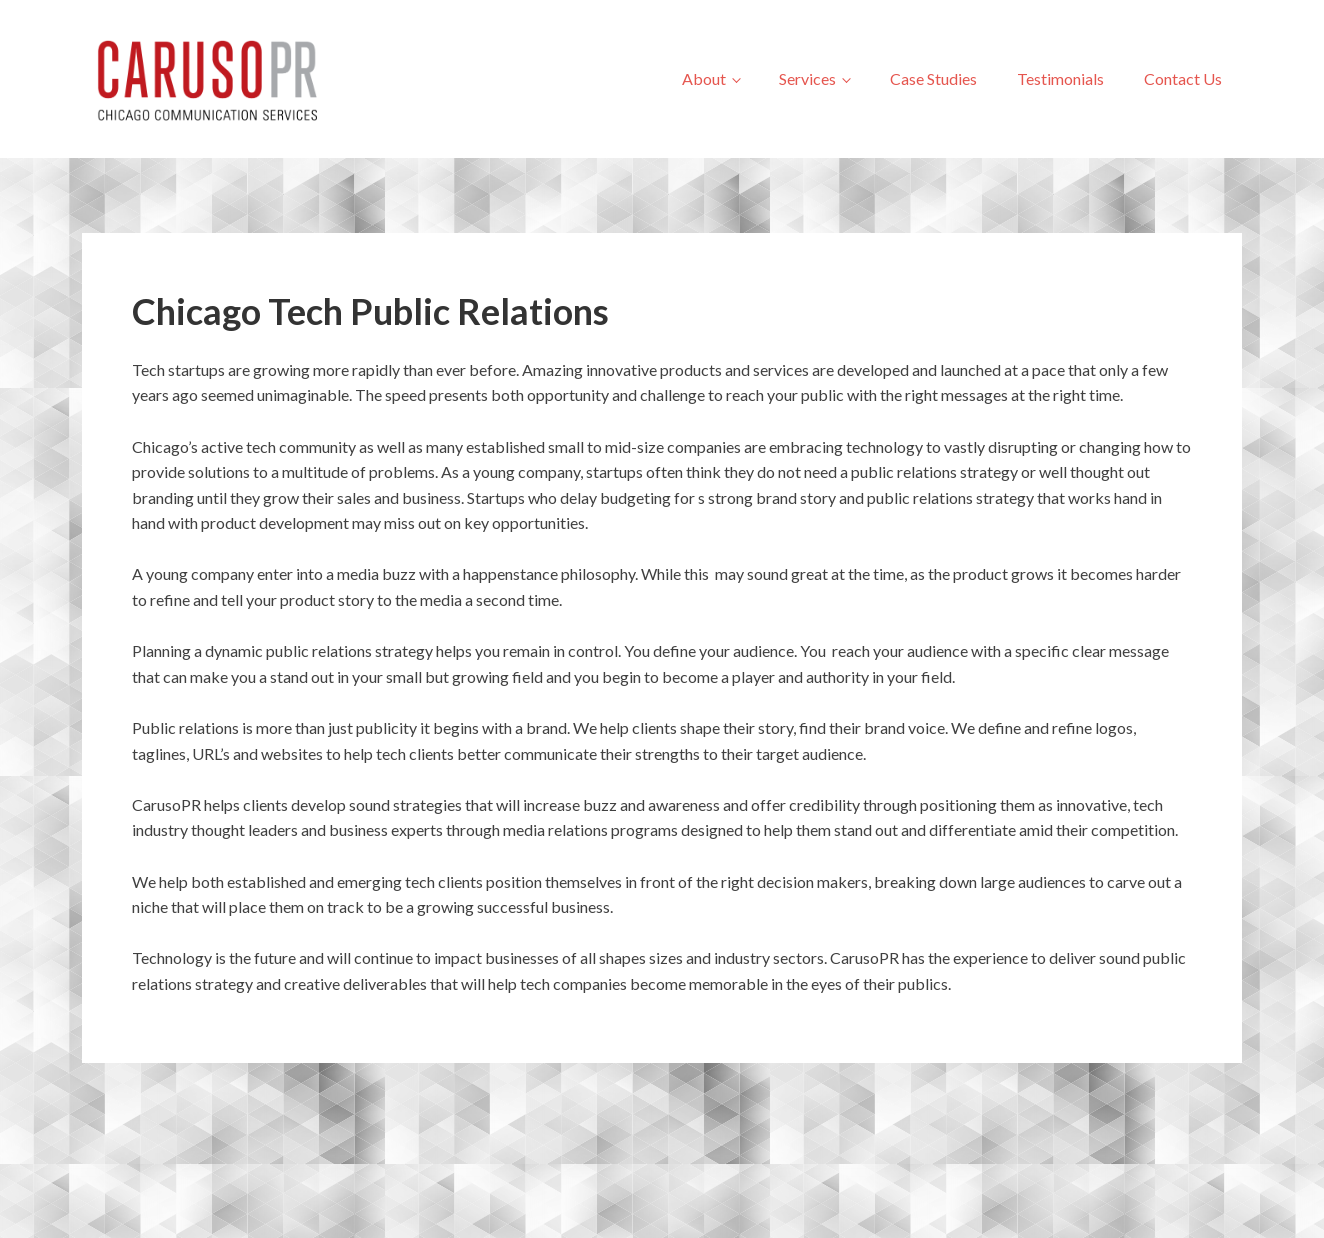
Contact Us (1183, 78)
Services (807, 78)
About (704, 78)
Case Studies (933, 78)
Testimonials (1060, 78)
